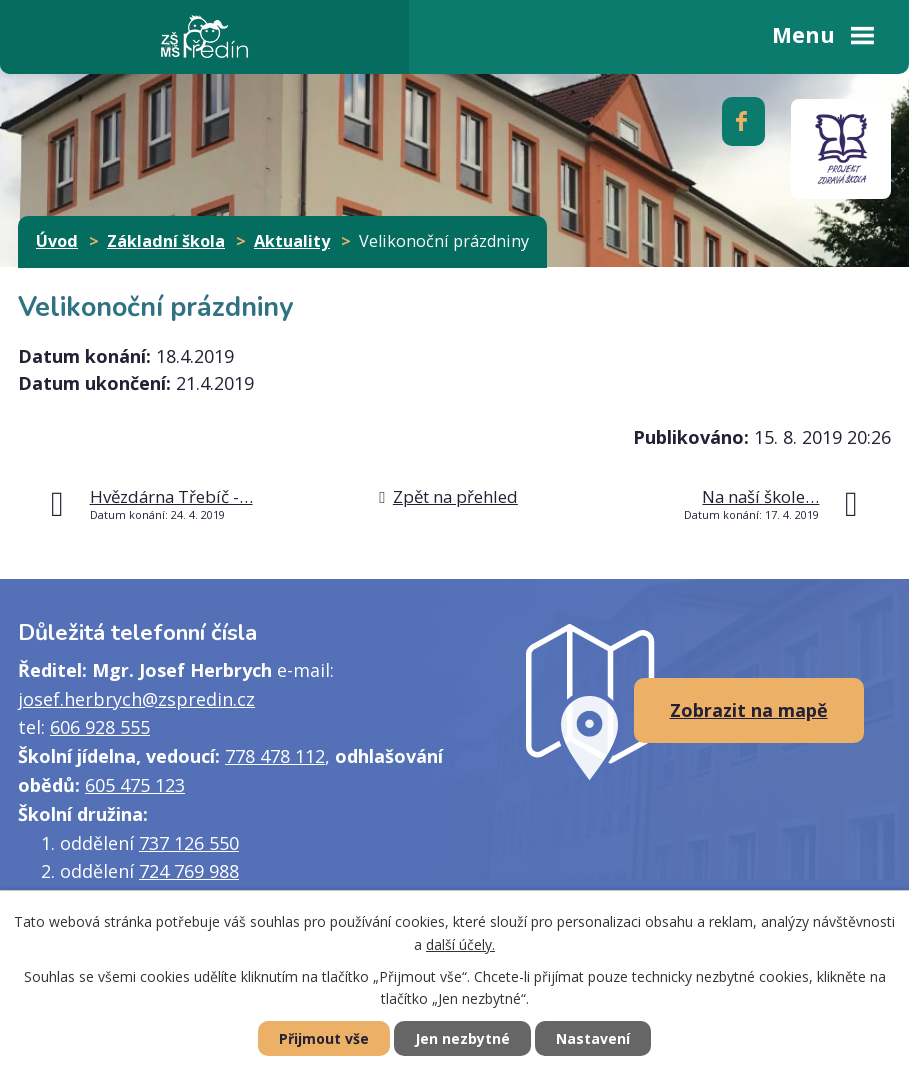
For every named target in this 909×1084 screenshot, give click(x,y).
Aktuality (292, 241)
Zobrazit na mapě (749, 710)
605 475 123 (135, 785)
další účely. (460, 944)
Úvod (57, 241)
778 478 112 (275, 756)
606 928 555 (100, 727)
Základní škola (166, 241)
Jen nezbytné (462, 1038)
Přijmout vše (324, 1038)
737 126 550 (189, 843)
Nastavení (593, 1038)
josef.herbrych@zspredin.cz (136, 699)
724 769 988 (189, 871)
